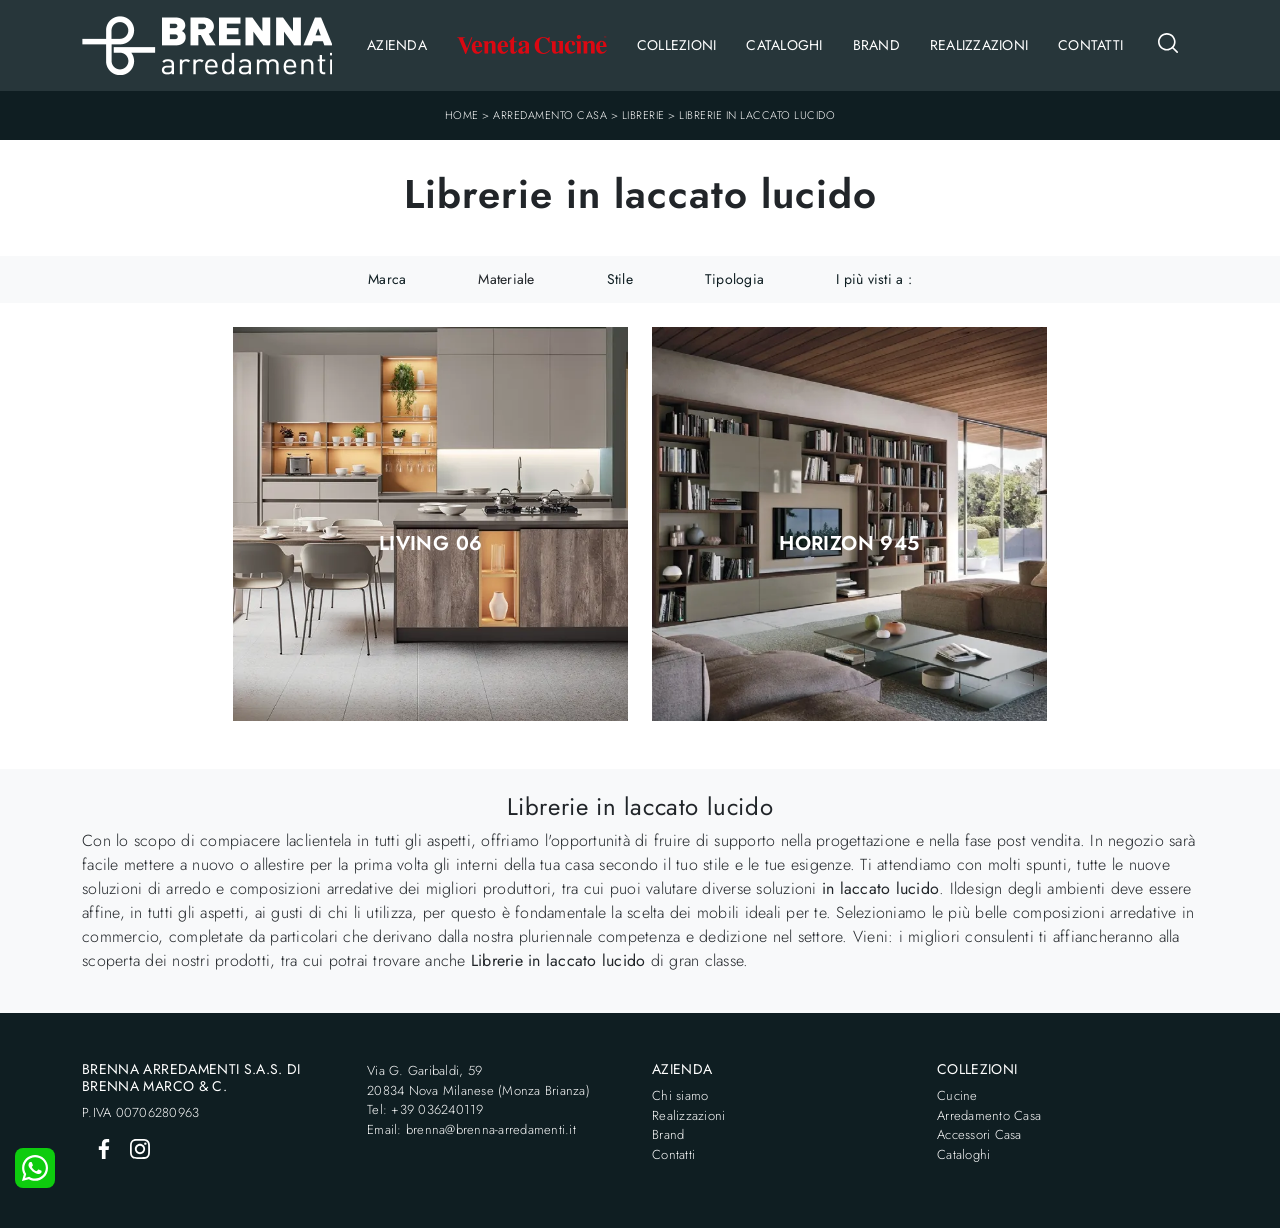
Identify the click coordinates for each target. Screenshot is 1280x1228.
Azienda (397, 45)
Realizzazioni (979, 45)
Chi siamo (680, 1095)
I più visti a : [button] (874, 279)
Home (462, 115)
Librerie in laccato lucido (757, 115)
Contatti (1090, 45)
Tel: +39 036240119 (425, 1109)
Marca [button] (387, 279)
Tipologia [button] (734, 279)
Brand (876, 45)
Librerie (643, 115)
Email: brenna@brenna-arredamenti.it (471, 1129)
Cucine (957, 1095)
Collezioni (677, 45)
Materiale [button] (506, 279)
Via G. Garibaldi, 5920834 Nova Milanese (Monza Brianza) (478, 1080)
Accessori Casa (979, 1134)
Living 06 (431, 544)
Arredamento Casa (550, 115)
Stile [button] (620, 279)
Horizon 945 (849, 544)
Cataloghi (784, 45)
